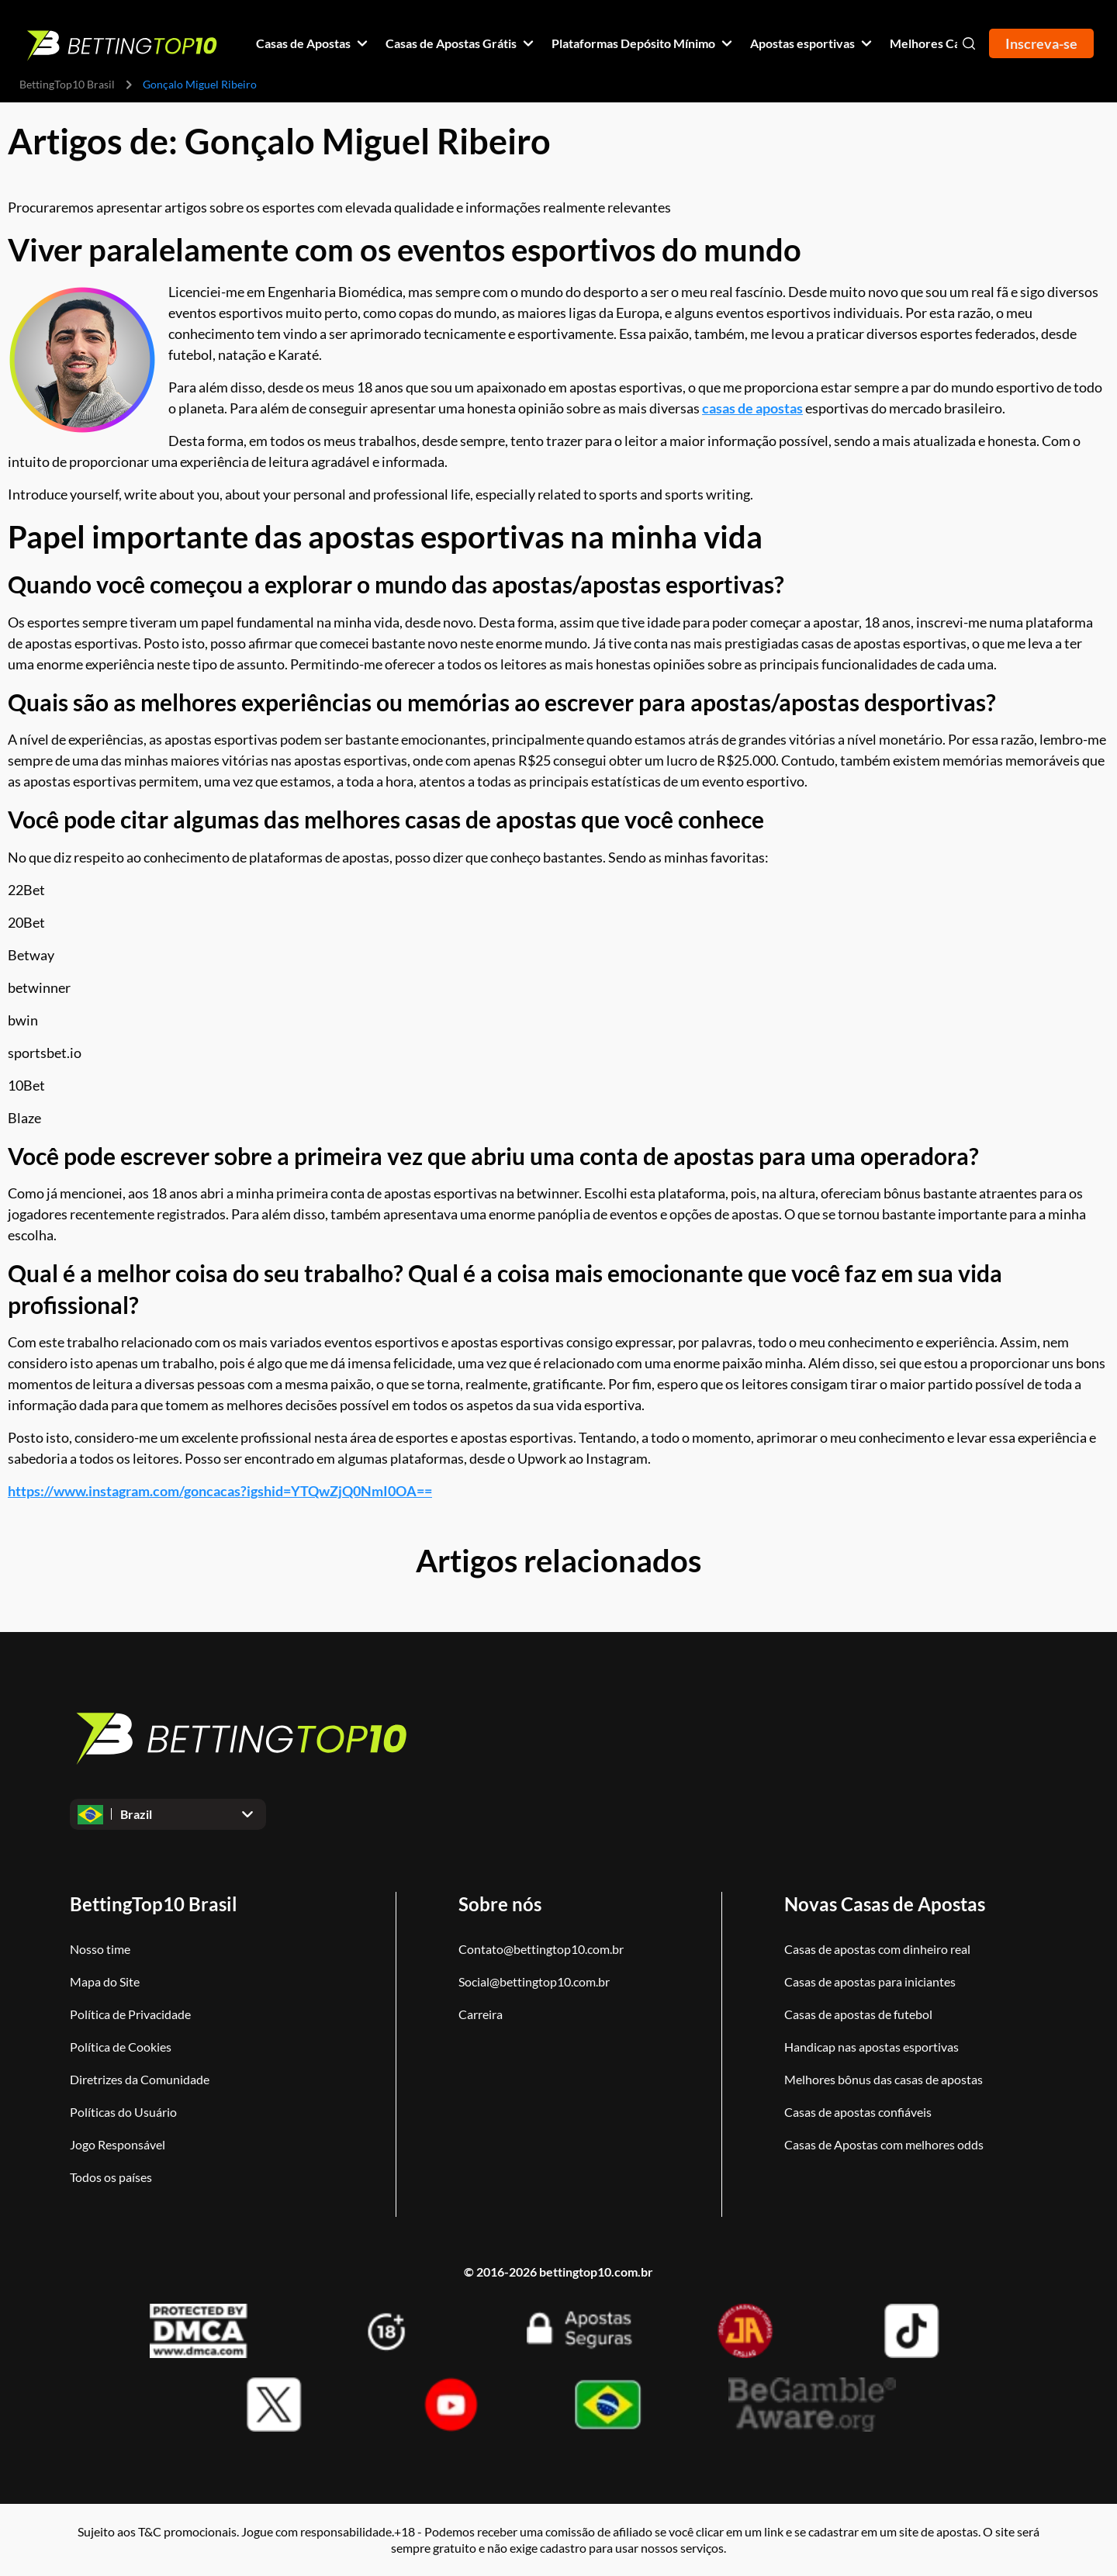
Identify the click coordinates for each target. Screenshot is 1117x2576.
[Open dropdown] (168, 1814)
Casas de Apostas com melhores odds (884, 2144)
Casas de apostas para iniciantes (870, 1981)
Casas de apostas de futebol (858, 2014)
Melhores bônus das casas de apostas (883, 2079)
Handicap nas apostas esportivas (871, 2046)
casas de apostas (752, 408)
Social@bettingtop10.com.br (534, 1981)
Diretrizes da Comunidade (139, 2079)
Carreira (480, 2014)
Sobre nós (499, 1904)
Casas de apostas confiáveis (858, 2111)
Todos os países (111, 2177)
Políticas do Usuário (123, 2111)
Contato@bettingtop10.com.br (541, 1949)
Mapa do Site (105, 1981)
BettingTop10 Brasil (67, 84)
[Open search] (969, 43)
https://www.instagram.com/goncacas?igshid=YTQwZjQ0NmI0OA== (220, 1490)
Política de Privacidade (130, 2014)
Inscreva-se (1041, 43)
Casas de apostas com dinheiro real (877, 1949)
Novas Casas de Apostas (884, 1904)
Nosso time (100, 1949)
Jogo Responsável (117, 2144)
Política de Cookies (120, 2046)
